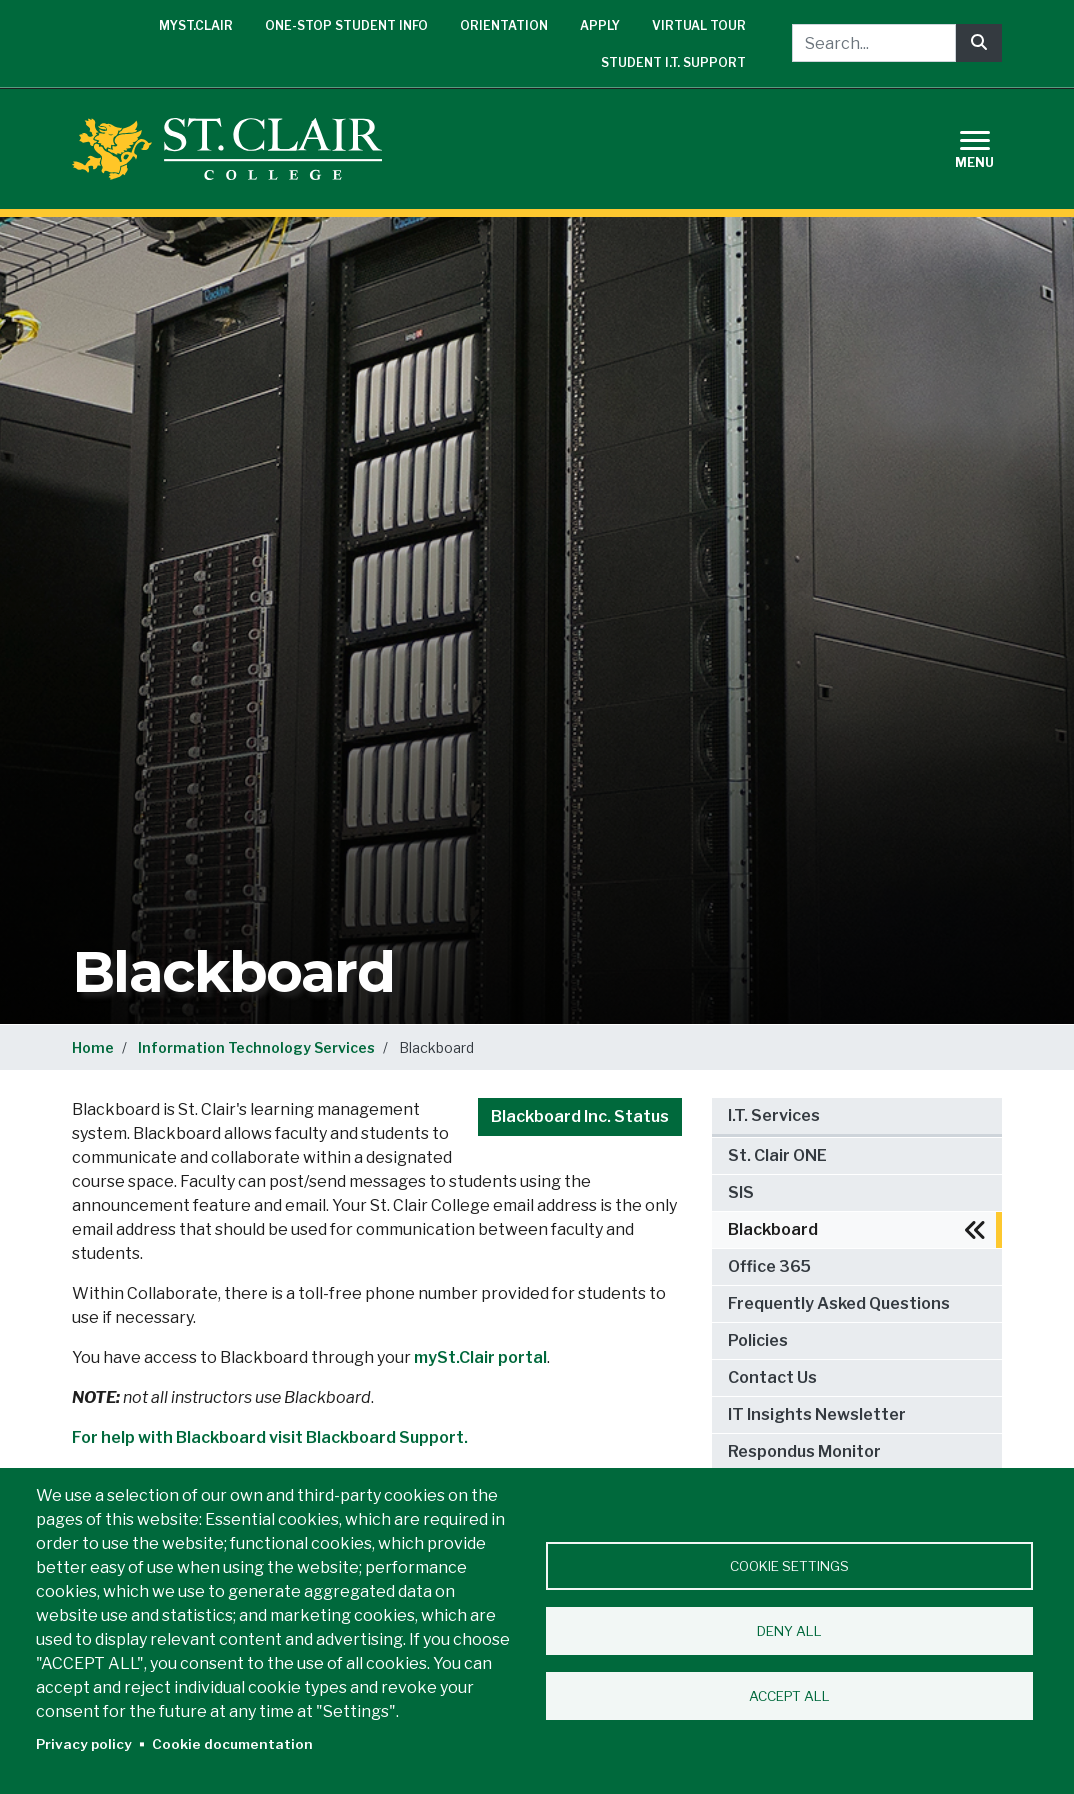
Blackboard (773, 1229)
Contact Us (772, 1377)
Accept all (789, 1696)
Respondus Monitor (804, 1451)
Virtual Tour (699, 25)
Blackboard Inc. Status (580, 1116)
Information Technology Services (256, 1047)
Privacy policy (84, 1744)
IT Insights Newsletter (817, 1414)
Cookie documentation (232, 1744)
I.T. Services (774, 1115)
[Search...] (874, 43)
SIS (741, 1192)
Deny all (789, 1631)
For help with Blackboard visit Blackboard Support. (270, 1437)
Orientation (504, 25)
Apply (600, 25)
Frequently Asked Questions (839, 1303)
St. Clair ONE (777, 1155)
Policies (758, 1340)
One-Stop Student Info (346, 25)
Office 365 (769, 1266)
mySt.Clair (196, 25)
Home (93, 1047)
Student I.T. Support (673, 62)
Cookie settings (789, 1566)
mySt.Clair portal (480, 1357)
